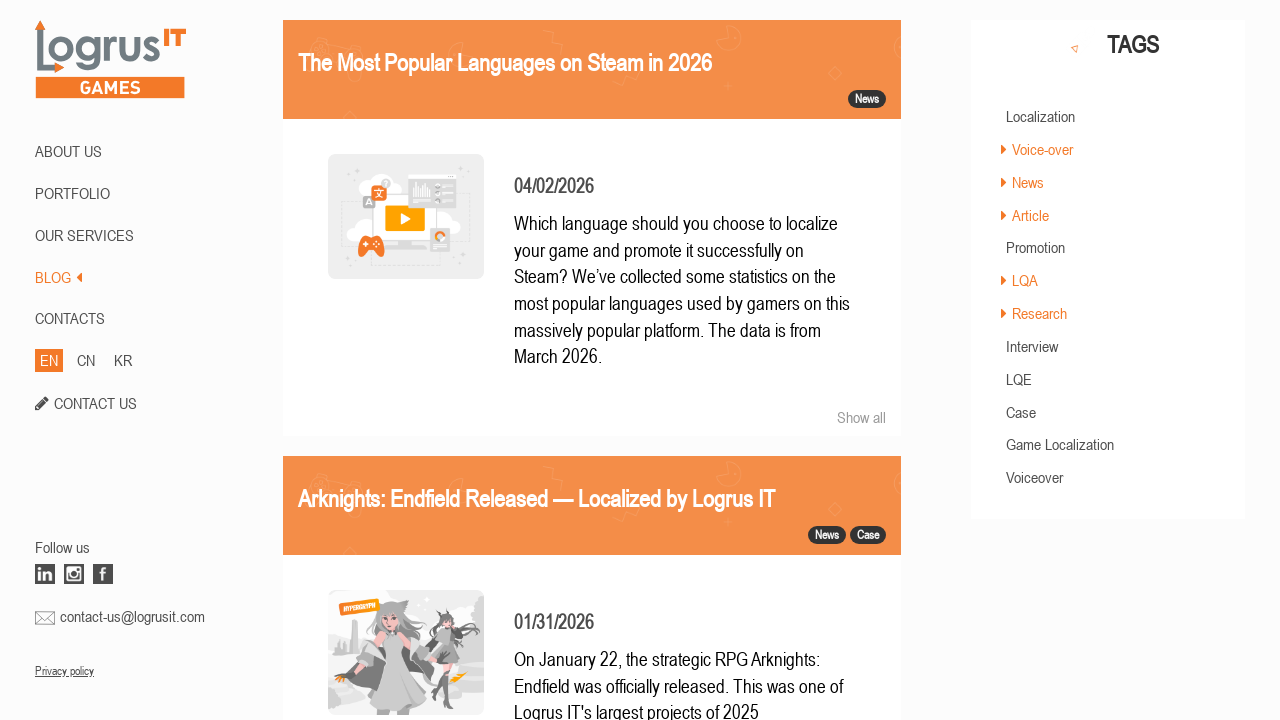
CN (86, 360)
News (1028, 182)
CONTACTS (70, 318)
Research (1039, 313)
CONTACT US (95, 403)
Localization (1040, 116)
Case (1021, 412)
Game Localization (1060, 444)
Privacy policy (64, 671)
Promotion (1035, 247)
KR (123, 360)
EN (49, 360)
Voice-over (1042, 149)
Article (1030, 215)
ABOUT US (68, 151)
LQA (1025, 280)
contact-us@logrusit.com (132, 616)
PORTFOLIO (72, 193)
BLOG (58, 277)
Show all (861, 417)
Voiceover (1034, 477)
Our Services (84, 235)
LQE (1019, 379)
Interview (1032, 346)
